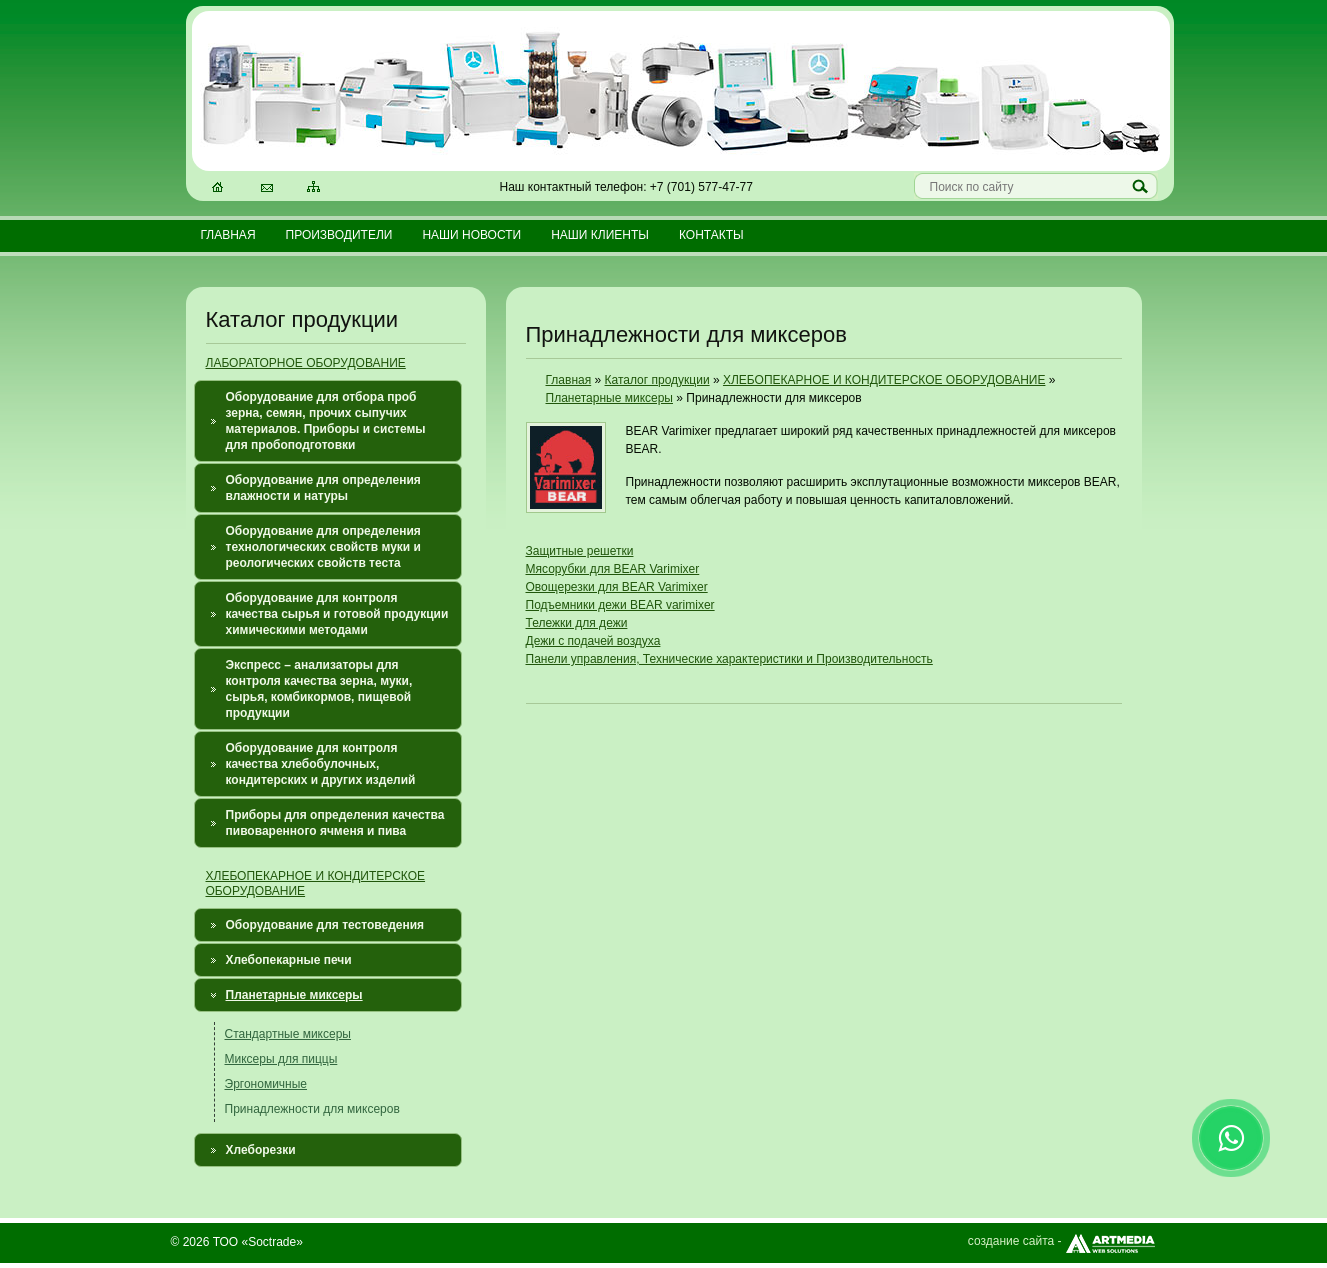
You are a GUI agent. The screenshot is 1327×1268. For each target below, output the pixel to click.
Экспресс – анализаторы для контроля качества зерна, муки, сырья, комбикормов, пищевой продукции (319, 689)
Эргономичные (266, 1084)
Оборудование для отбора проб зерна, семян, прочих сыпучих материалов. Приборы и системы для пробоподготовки (326, 421)
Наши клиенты (600, 235)
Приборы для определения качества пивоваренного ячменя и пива (335, 823)
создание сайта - (1062, 1241)
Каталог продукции (657, 380)
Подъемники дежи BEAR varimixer (620, 605)
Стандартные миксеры (288, 1034)
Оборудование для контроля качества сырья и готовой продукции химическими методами (337, 614)
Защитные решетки (580, 551)
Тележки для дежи (577, 623)
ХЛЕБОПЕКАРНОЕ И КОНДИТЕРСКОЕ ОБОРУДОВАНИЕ (884, 380)
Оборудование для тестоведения (325, 925)
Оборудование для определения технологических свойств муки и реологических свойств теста (323, 547)
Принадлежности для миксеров (312, 1109)
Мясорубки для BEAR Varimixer (613, 569)
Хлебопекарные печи (289, 960)
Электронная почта (268, 189)
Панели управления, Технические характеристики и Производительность (729, 659)
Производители (339, 235)
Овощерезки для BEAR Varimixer (617, 587)
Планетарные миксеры (294, 995)
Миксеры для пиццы (281, 1059)
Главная (228, 235)
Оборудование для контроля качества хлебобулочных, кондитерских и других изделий (321, 764)
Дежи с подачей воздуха (593, 641)
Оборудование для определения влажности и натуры (323, 488)
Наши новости (471, 235)
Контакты (711, 235)
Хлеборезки (261, 1150)
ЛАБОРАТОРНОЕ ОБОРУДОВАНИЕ (306, 363)
